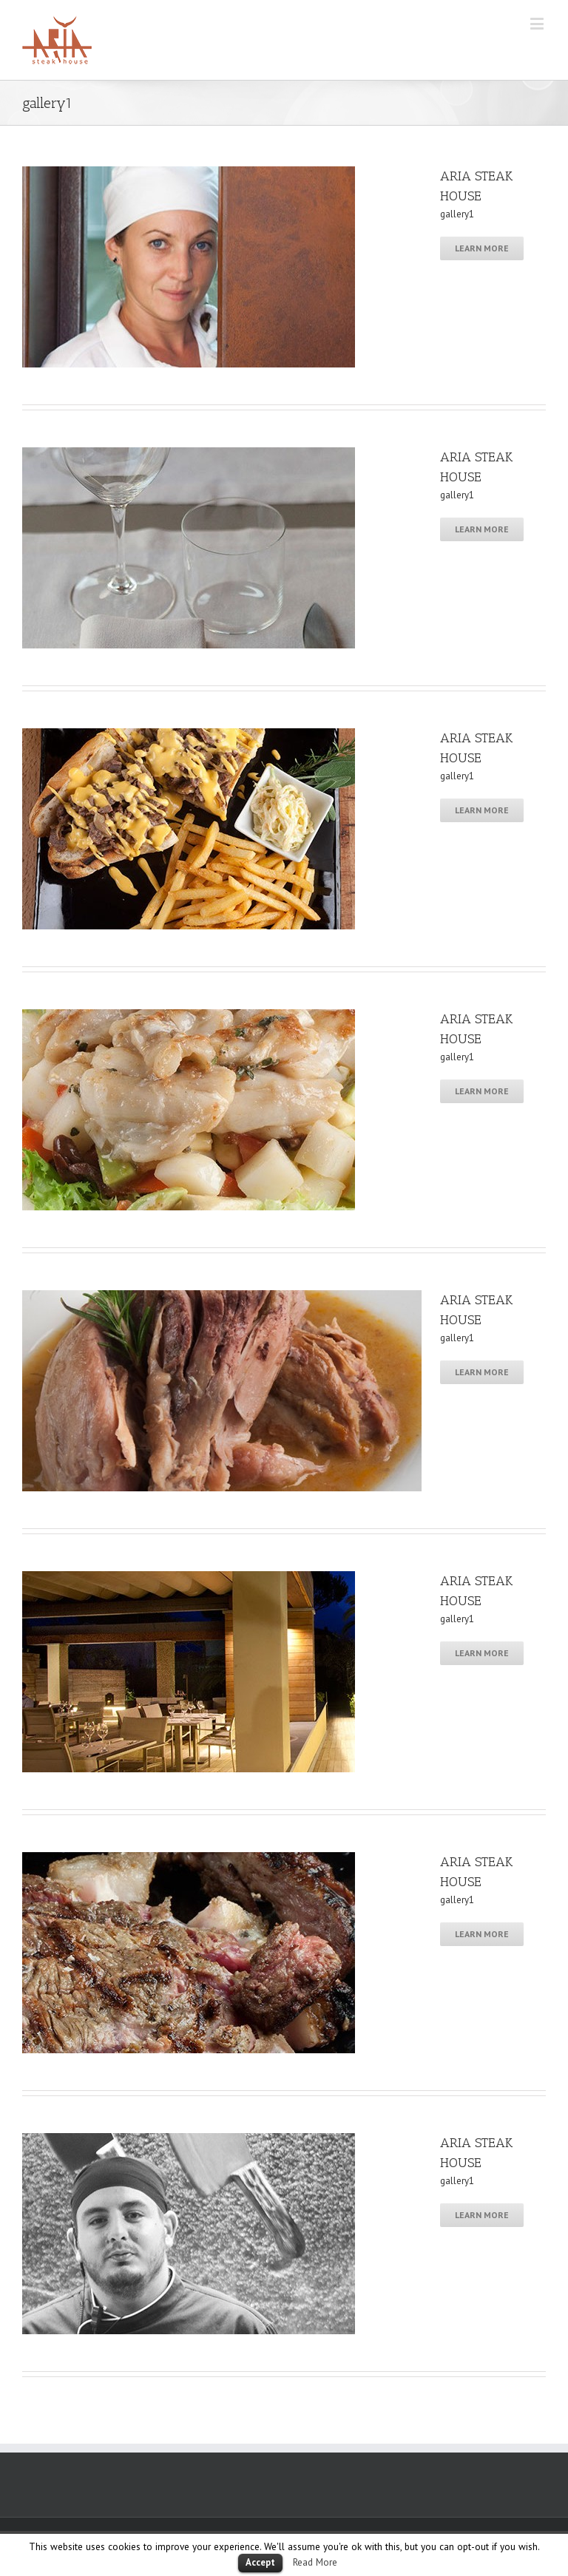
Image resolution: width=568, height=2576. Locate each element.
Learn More (482, 248)
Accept (260, 2562)
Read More (315, 2562)
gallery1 (457, 214)
